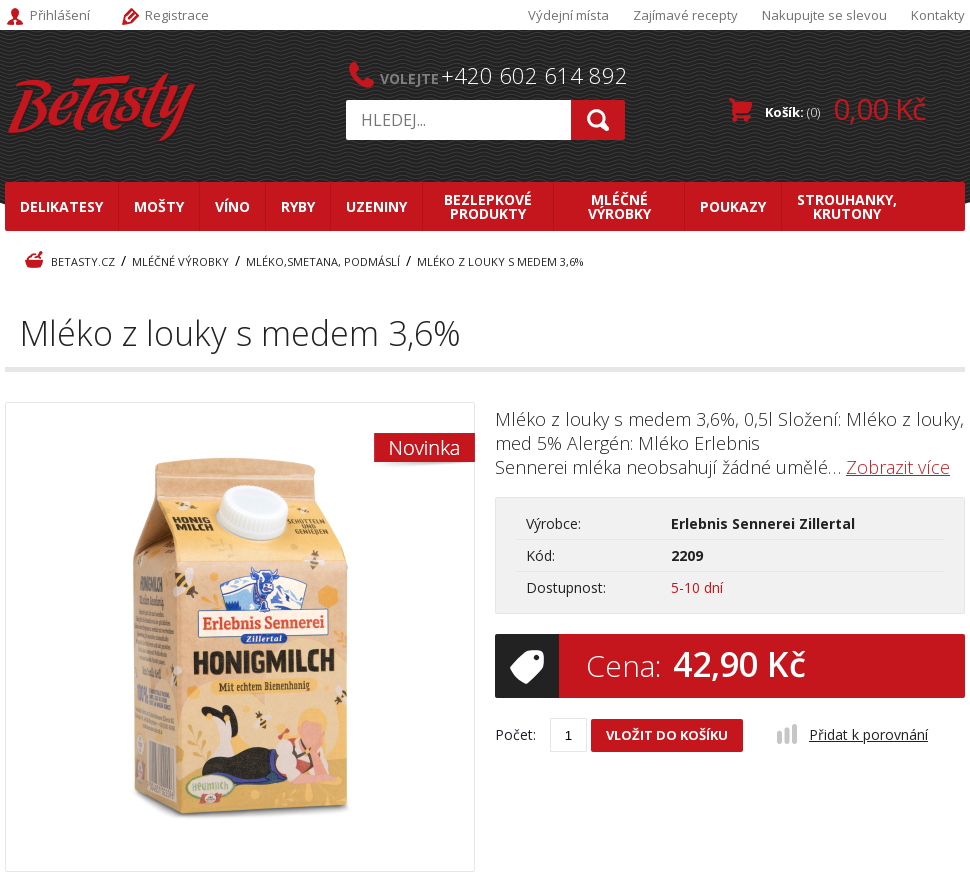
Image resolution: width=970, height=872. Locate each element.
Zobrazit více (898, 467)
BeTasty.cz (83, 261)
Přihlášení (60, 15)
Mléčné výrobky (180, 261)
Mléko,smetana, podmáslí (323, 261)
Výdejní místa (568, 15)
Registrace (177, 15)
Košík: (845, 108)
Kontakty (938, 15)
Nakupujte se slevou (824, 15)
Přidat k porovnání (868, 734)
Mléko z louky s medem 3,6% (500, 261)
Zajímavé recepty (685, 15)
